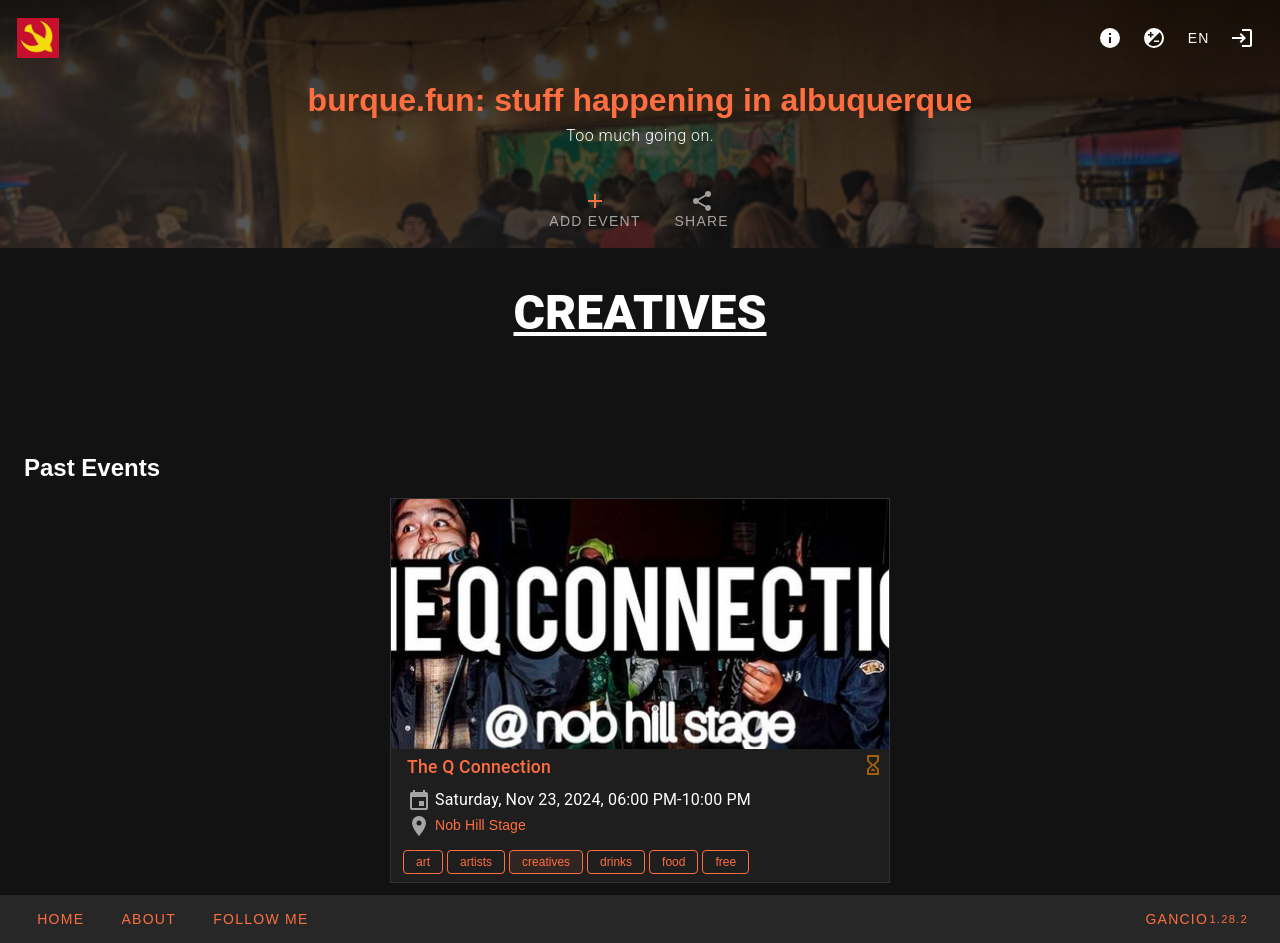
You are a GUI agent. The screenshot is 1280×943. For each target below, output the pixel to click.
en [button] (1199, 38)
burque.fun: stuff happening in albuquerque (640, 100)
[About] (1110, 38)
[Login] (1242, 38)
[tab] (594, 212)
